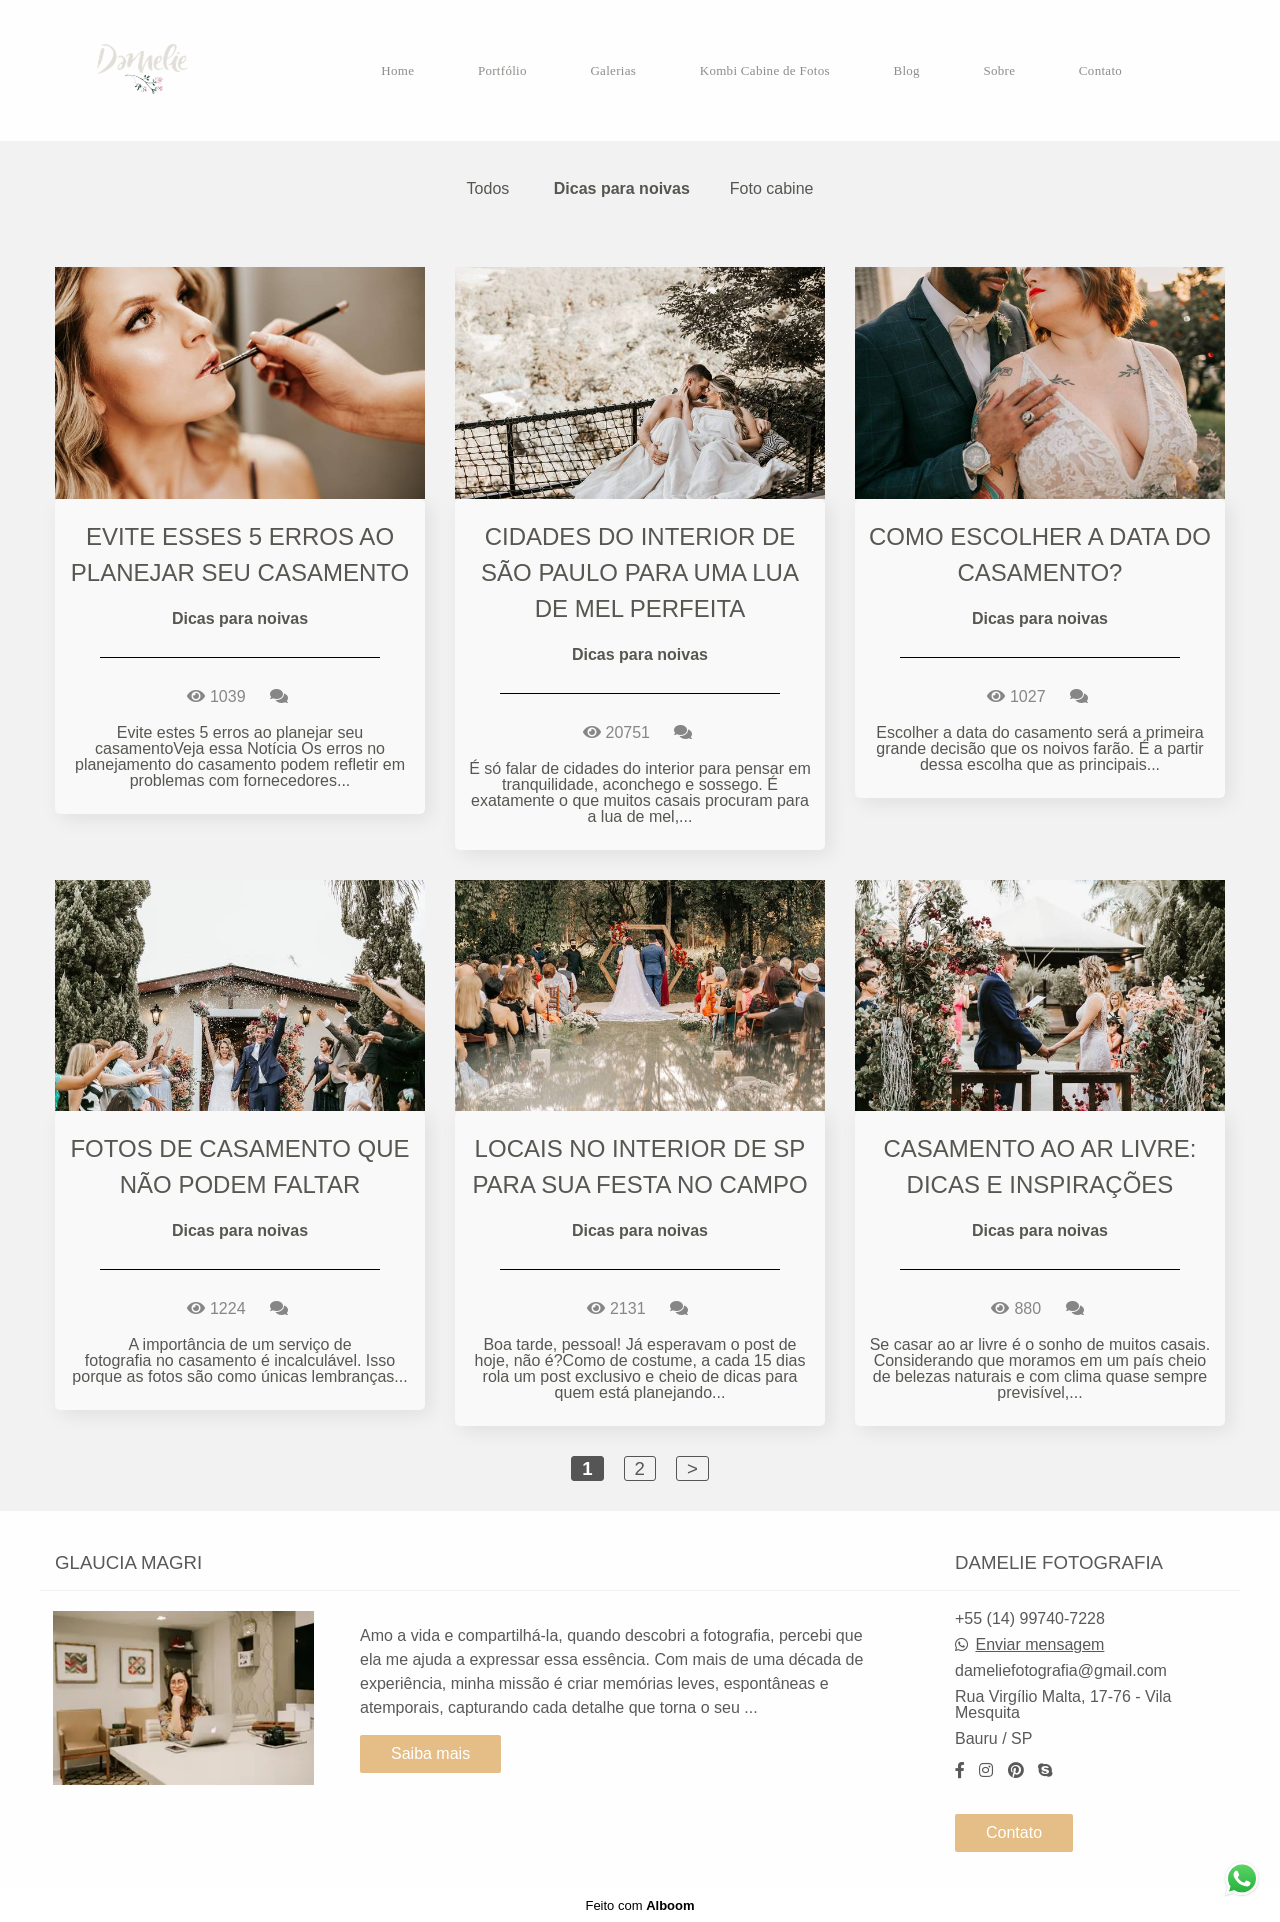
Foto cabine (772, 189)
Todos (488, 189)
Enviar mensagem (1039, 1645)
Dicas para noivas (622, 189)
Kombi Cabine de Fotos (765, 70)
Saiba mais (430, 1753)
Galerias (613, 70)
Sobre (999, 70)
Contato (1100, 70)
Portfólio (502, 70)
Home (397, 70)
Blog (906, 70)
